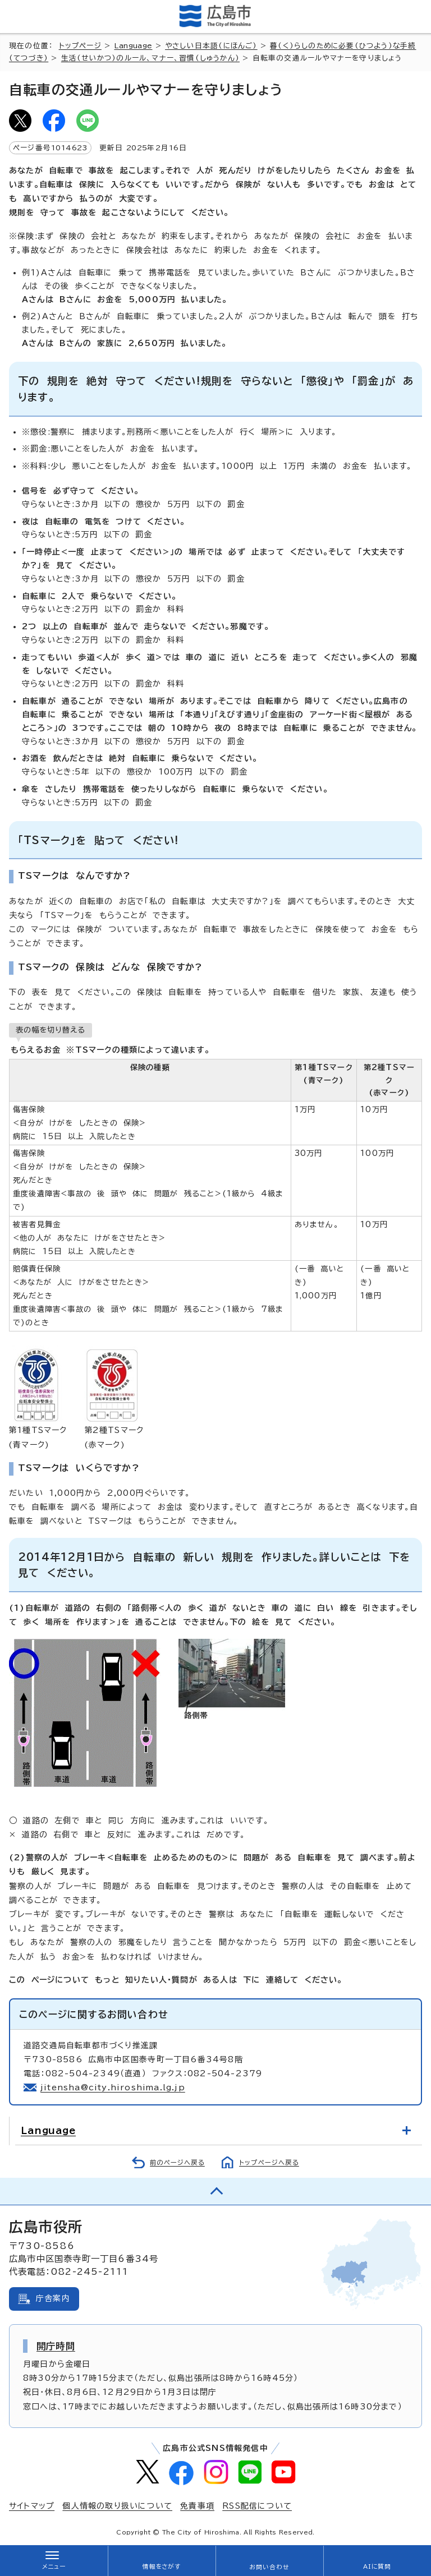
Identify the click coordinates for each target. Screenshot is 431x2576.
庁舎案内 (53, 2298)
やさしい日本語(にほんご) (211, 45)
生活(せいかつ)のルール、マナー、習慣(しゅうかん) (150, 58)
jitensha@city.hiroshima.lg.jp (112, 2087)
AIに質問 (377, 2566)
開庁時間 (55, 2346)
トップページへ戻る (269, 2162)
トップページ (80, 45)
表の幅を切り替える (50, 1030)
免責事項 (197, 2506)
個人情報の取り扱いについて (117, 2506)
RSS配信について (257, 2506)
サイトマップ (31, 2506)
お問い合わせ (269, 2567)
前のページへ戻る (177, 2162)
